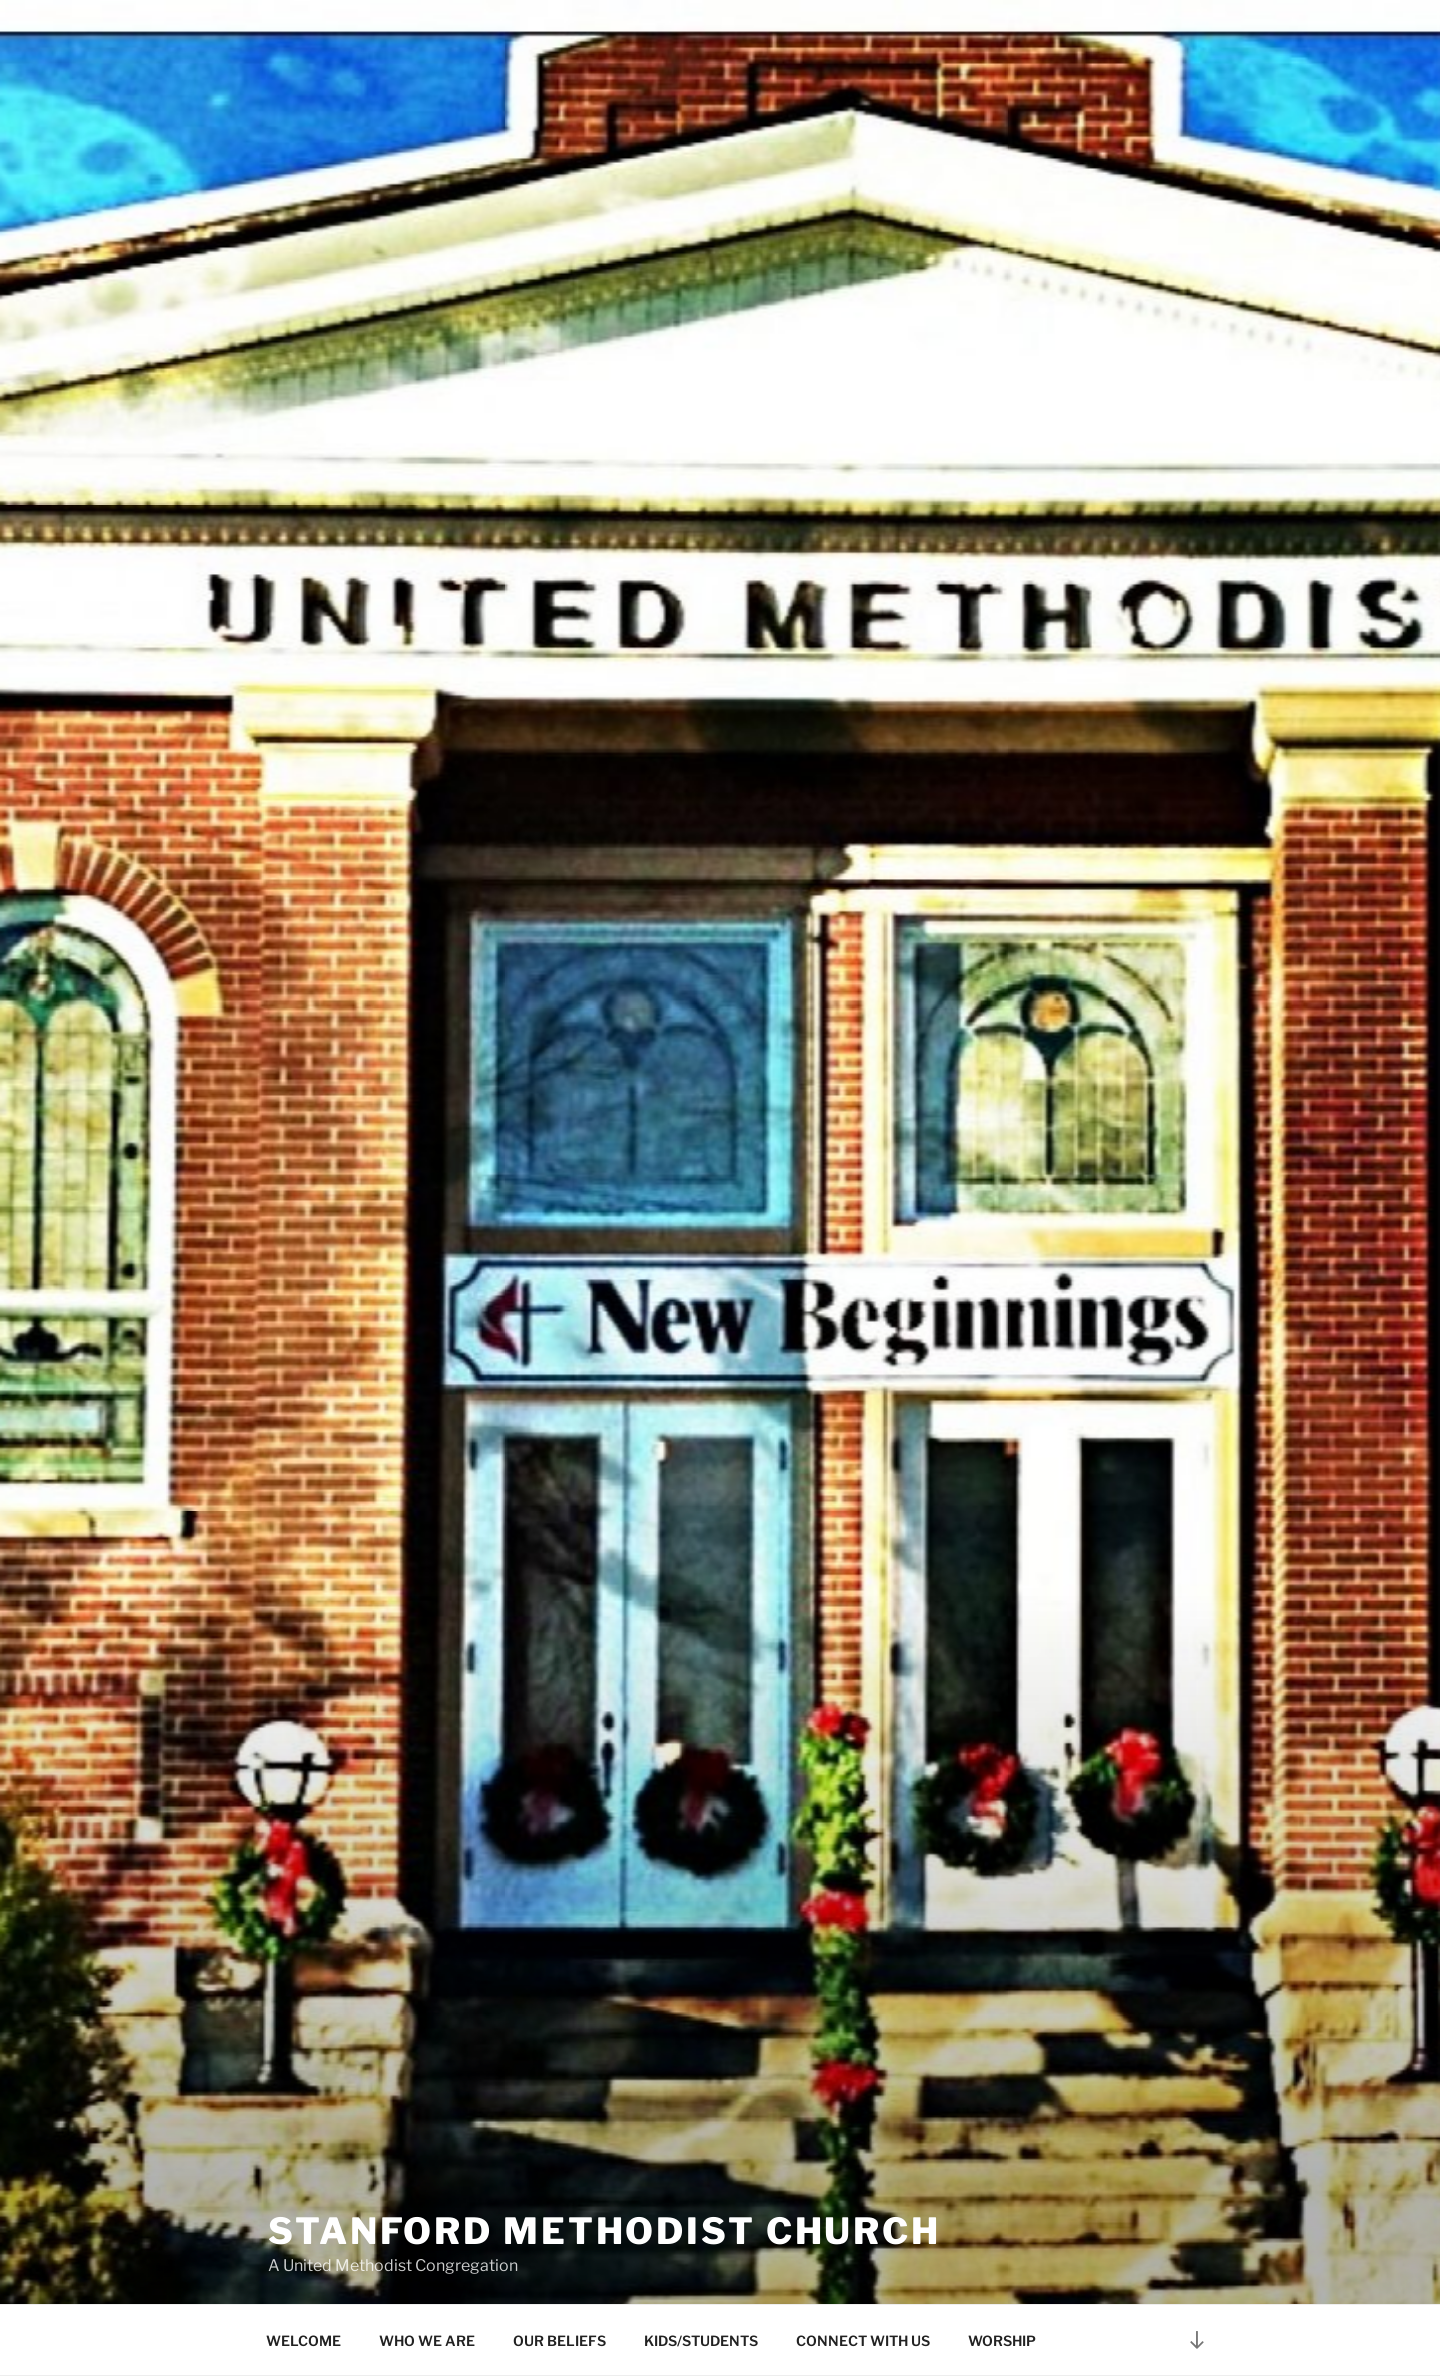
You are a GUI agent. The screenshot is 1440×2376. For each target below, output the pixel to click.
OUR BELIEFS (559, 2340)
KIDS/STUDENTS (701, 2340)
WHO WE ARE (427, 2340)
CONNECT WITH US (863, 2340)
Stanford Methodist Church (604, 2211)
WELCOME (303, 2340)
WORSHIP (1002, 2340)
